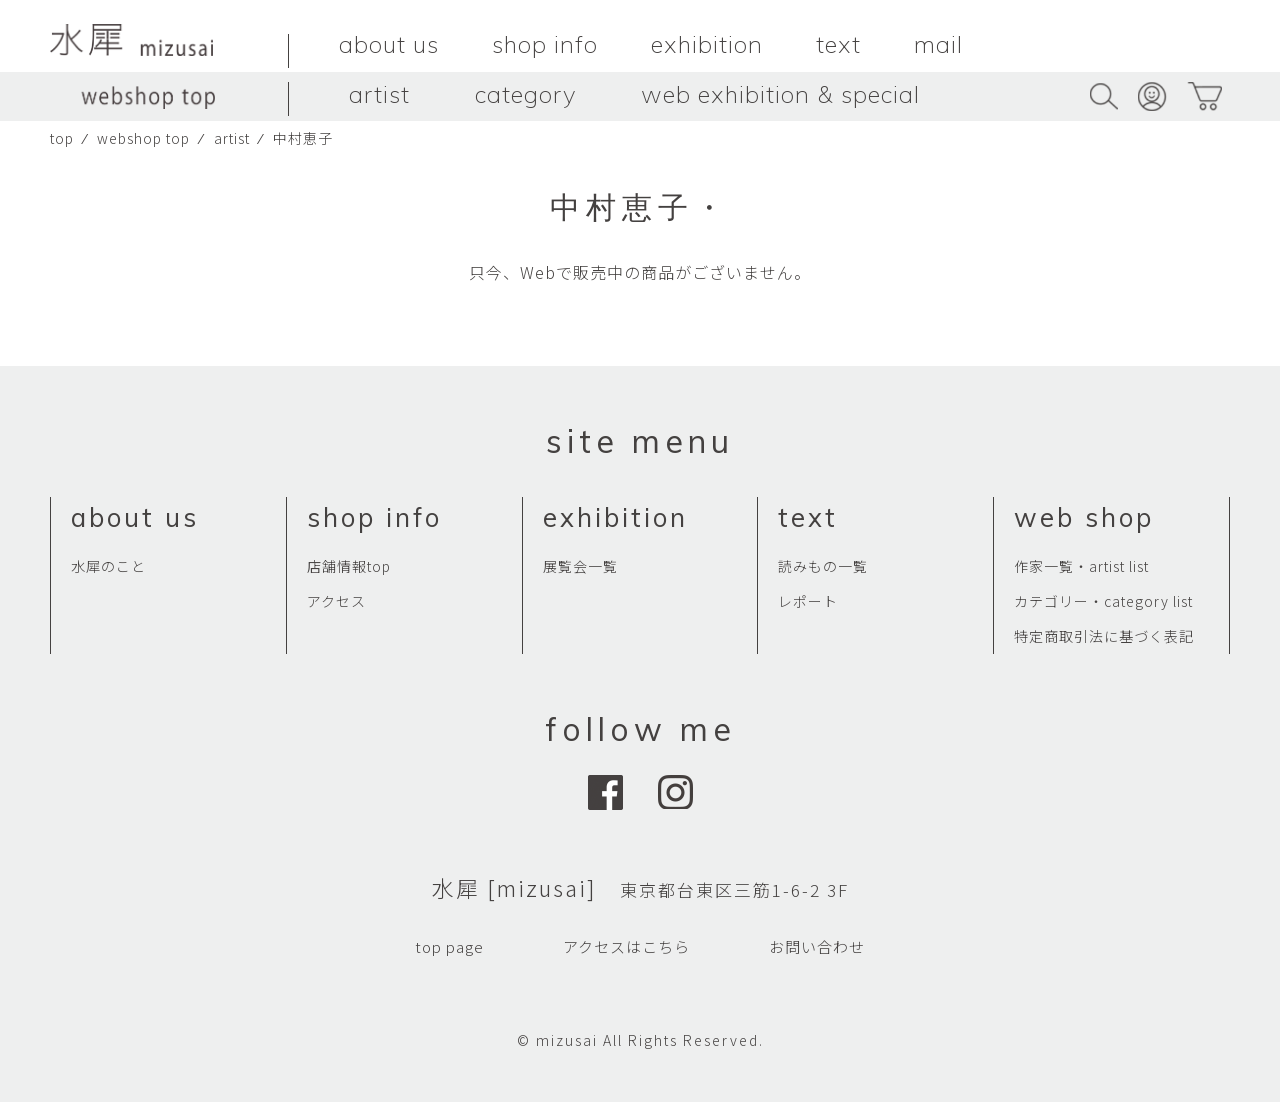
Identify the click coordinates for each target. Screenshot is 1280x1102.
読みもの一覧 (823, 566)
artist (379, 94)
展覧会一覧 (580, 566)
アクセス (336, 601)
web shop (1084, 517)
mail (938, 44)
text (838, 44)
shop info (545, 44)
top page (449, 946)
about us (389, 44)
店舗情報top (349, 566)
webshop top (143, 138)
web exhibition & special (780, 94)
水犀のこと (108, 566)
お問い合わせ (817, 946)
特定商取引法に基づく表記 (1104, 636)
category (525, 94)
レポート (808, 601)
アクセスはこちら (626, 946)
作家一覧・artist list (1081, 566)
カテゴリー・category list (1103, 601)
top (62, 138)
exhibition (707, 44)
